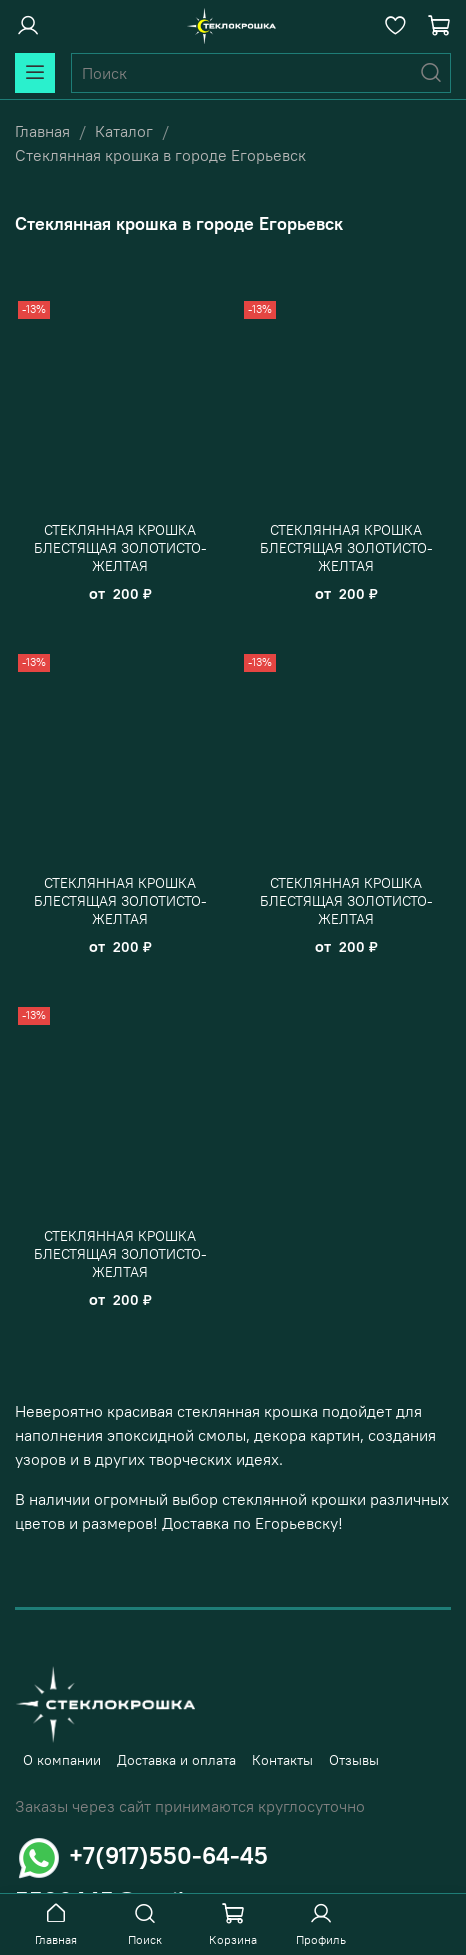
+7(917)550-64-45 (168, 1855)
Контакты (282, 1760)
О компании (62, 1760)
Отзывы (354, 1760)
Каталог (124, 131)
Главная (42, 131)
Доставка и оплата (176, 1760)
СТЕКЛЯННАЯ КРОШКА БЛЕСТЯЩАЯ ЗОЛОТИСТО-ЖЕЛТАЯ (120, 548)
